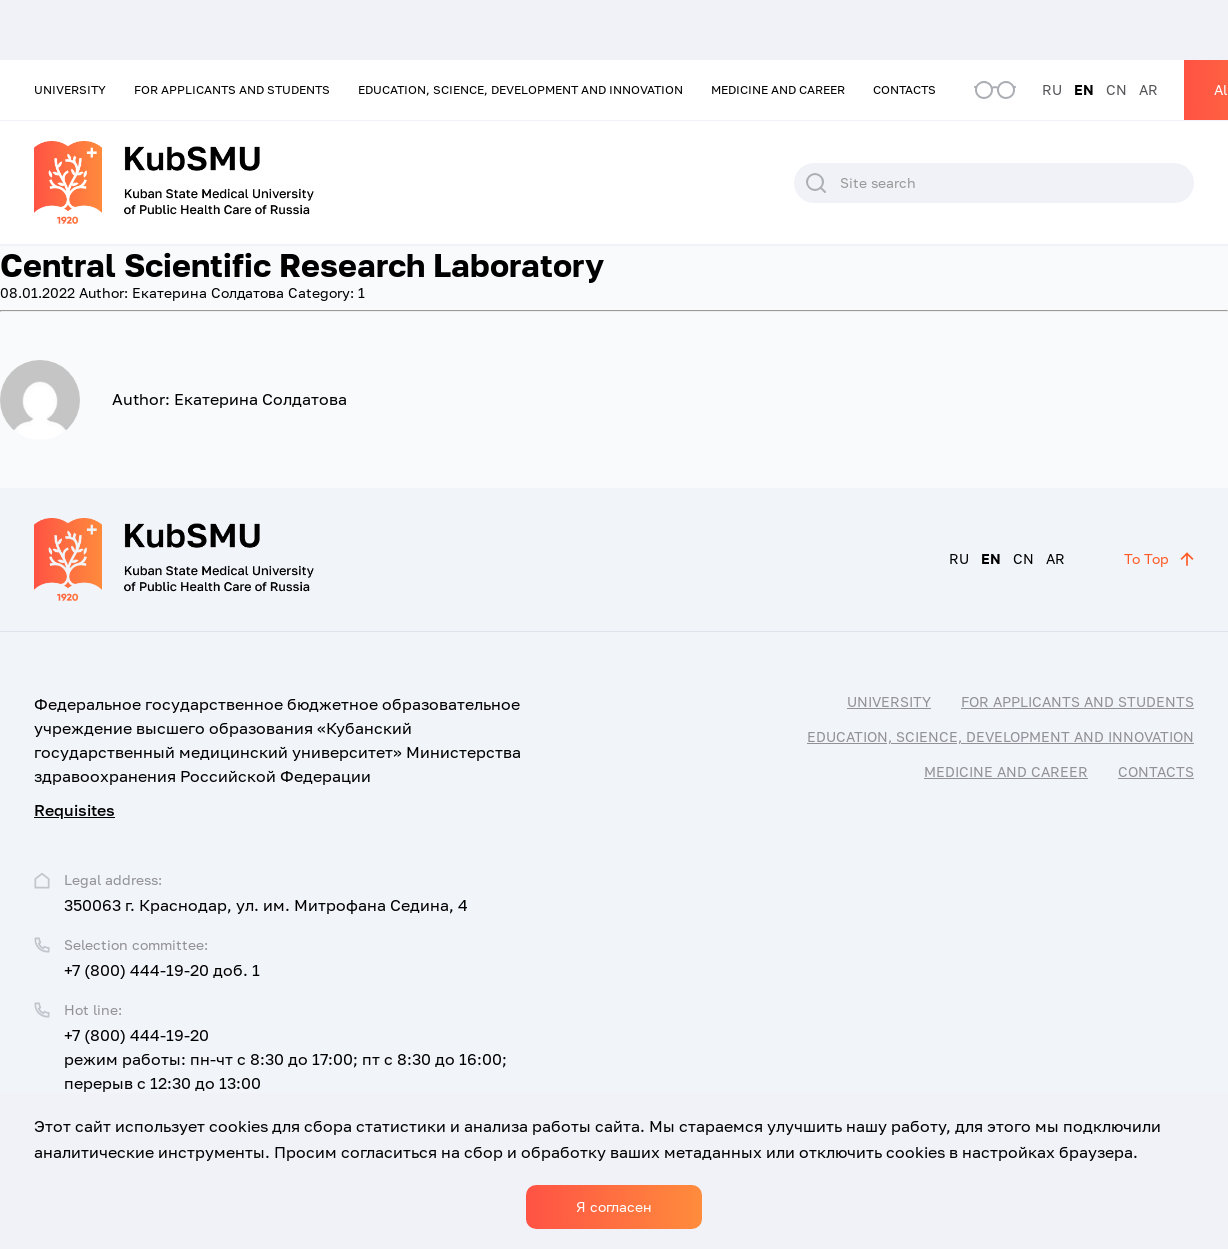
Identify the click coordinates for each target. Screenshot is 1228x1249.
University (70, 89)
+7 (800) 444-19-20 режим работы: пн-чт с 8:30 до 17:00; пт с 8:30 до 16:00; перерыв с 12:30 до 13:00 (285, 1059)
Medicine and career (778, 89)
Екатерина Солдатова (181, 292)
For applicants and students (232, 89)
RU (1052, 89)
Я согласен (614, 1206)
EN (1084, 89)
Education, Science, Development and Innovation (520, 89)
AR (1148, 89)
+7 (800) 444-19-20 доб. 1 (162, 970)
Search (816, 183)
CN (1116, 89)
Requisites (74, 810)
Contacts (904, 89)
